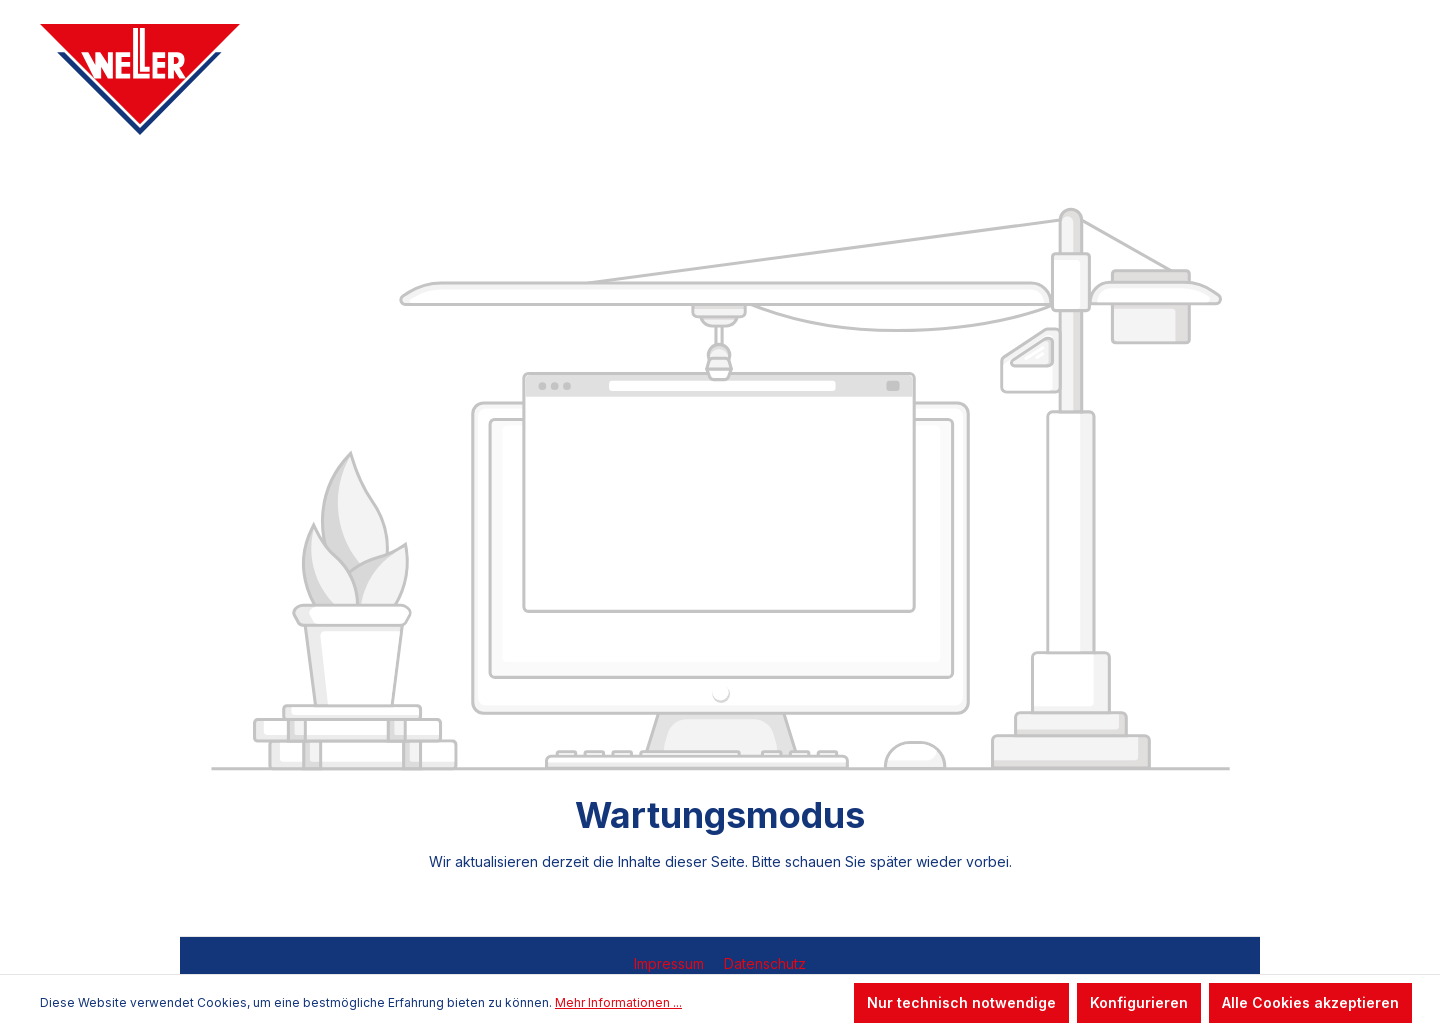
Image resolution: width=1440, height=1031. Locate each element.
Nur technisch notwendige (961, 1002)
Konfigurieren (1139, 1002)
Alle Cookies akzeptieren (1310, 1002)
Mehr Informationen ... (618, 1002)
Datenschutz (765, 963)
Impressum (671, 963)
